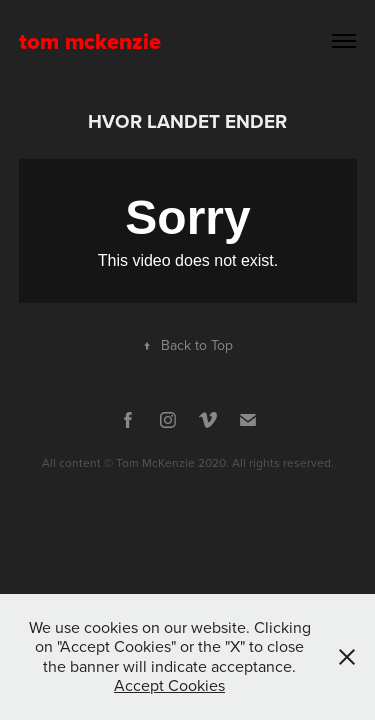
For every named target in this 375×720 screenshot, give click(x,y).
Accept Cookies (169, 685)
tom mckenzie (90, 41)
